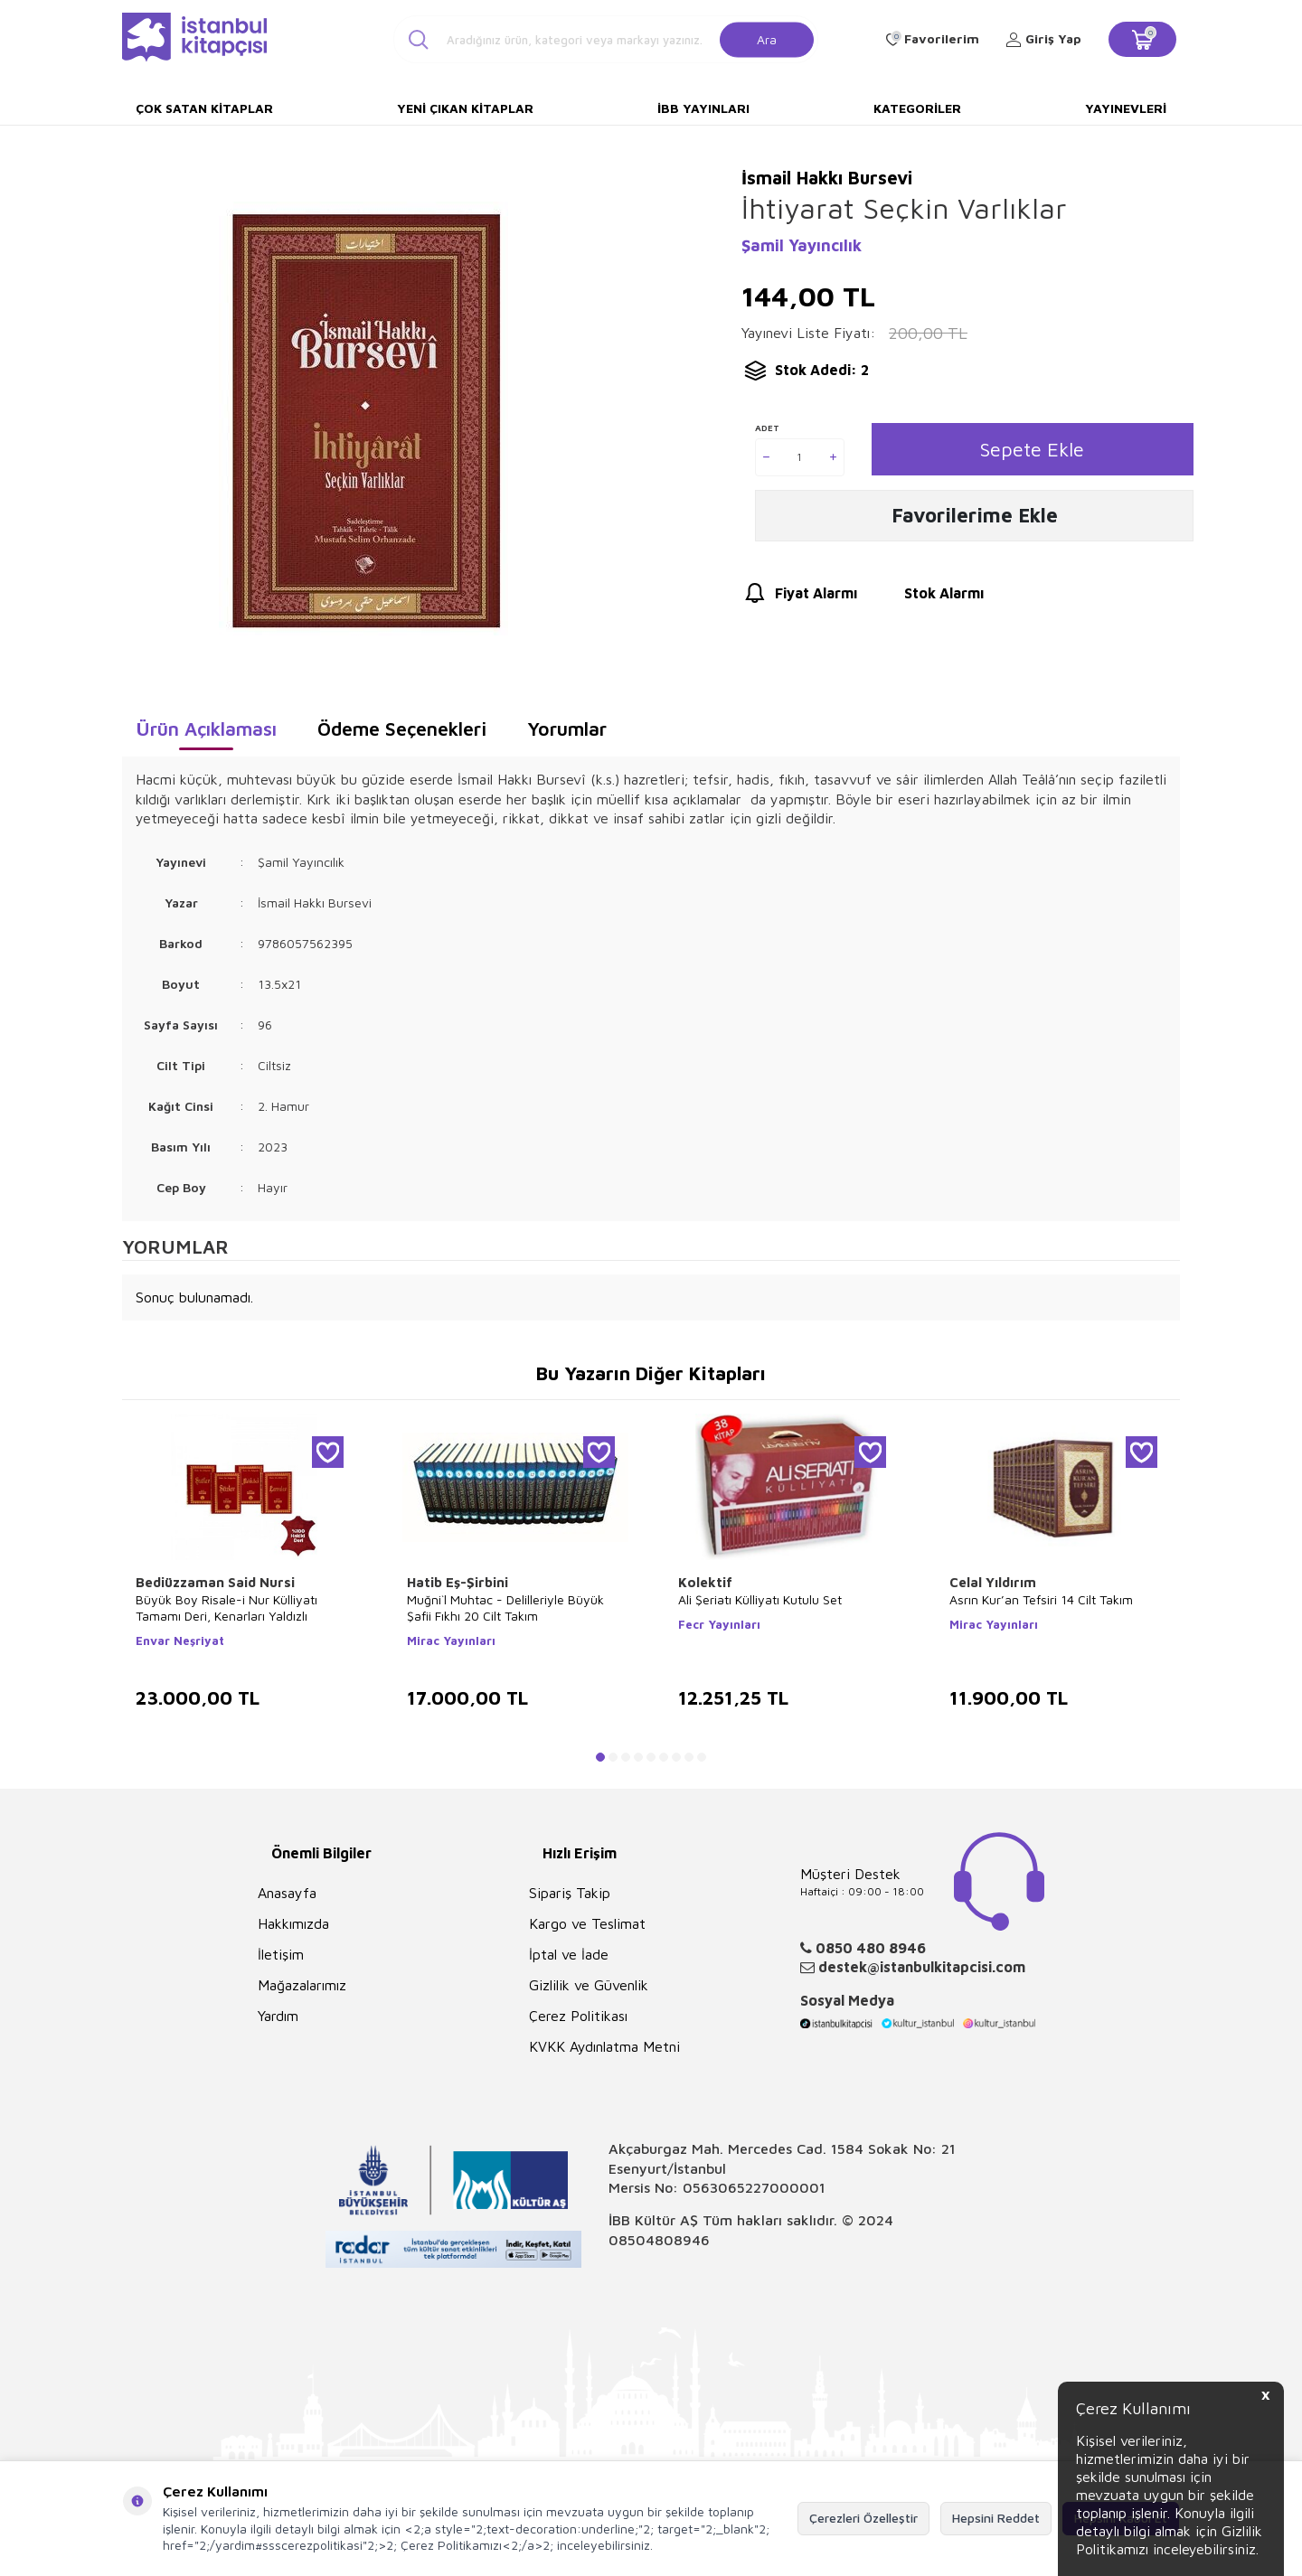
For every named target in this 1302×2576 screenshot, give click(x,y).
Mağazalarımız (302, 1985)
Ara (767, 38)
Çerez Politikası (578, 2015)
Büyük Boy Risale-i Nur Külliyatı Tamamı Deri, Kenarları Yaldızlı (226, 1607)
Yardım (278, 2015)
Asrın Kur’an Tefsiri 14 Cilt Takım (1041, 1599)
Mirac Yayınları (451, 1640)
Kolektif (705, 1582)
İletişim (281, 1954)
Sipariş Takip (569, 1893)
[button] (600, 1757)
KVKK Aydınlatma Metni (604, 2046)
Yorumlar (567, 728)
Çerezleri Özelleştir (863, 2517)
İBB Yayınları (703, 108)
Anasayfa (287, 1893)
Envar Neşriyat (180, 1640)
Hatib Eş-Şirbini (457, 1582)
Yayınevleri (1125, 108)
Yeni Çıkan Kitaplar (465, 108)
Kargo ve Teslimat (587, 1923)
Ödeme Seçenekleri (401, 728)
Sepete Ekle (1032, 449)
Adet (767, 427)
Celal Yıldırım (992, 1582)
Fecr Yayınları (719, 1624)
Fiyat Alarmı (799, 596)
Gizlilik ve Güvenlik (588, 1985)
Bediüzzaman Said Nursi (215, 1582)
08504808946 (659, 2240)
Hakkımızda (293, 1923)
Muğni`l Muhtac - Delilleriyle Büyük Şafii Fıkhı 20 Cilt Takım (505, 1607)
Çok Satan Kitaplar (204, 108)
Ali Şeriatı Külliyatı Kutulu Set (760, 1599)
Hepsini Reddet (996, 2517)
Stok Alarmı (927, 596)
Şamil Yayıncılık (801, 245)
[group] (363, 421)
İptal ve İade (569, 1954)
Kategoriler (917, 108)
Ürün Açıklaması (206, 728)
